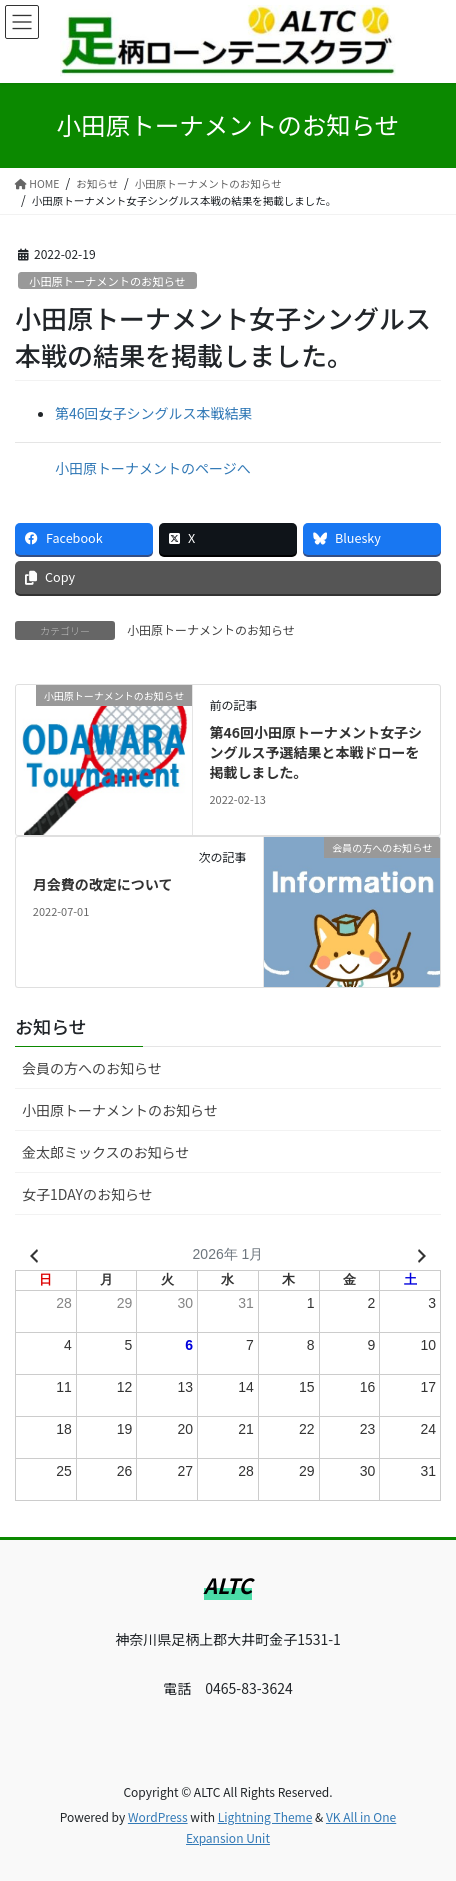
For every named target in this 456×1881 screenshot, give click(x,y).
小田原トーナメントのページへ (153, 468)
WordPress (158, 1816)
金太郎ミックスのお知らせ (105, 1152)
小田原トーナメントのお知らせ (107, 281)
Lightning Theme (265, 1816)
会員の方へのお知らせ (92, 1068)
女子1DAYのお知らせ (87, 1194)
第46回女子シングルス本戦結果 (154, 413)
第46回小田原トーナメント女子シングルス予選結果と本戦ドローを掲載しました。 (315, 751)
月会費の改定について (103, 884)
